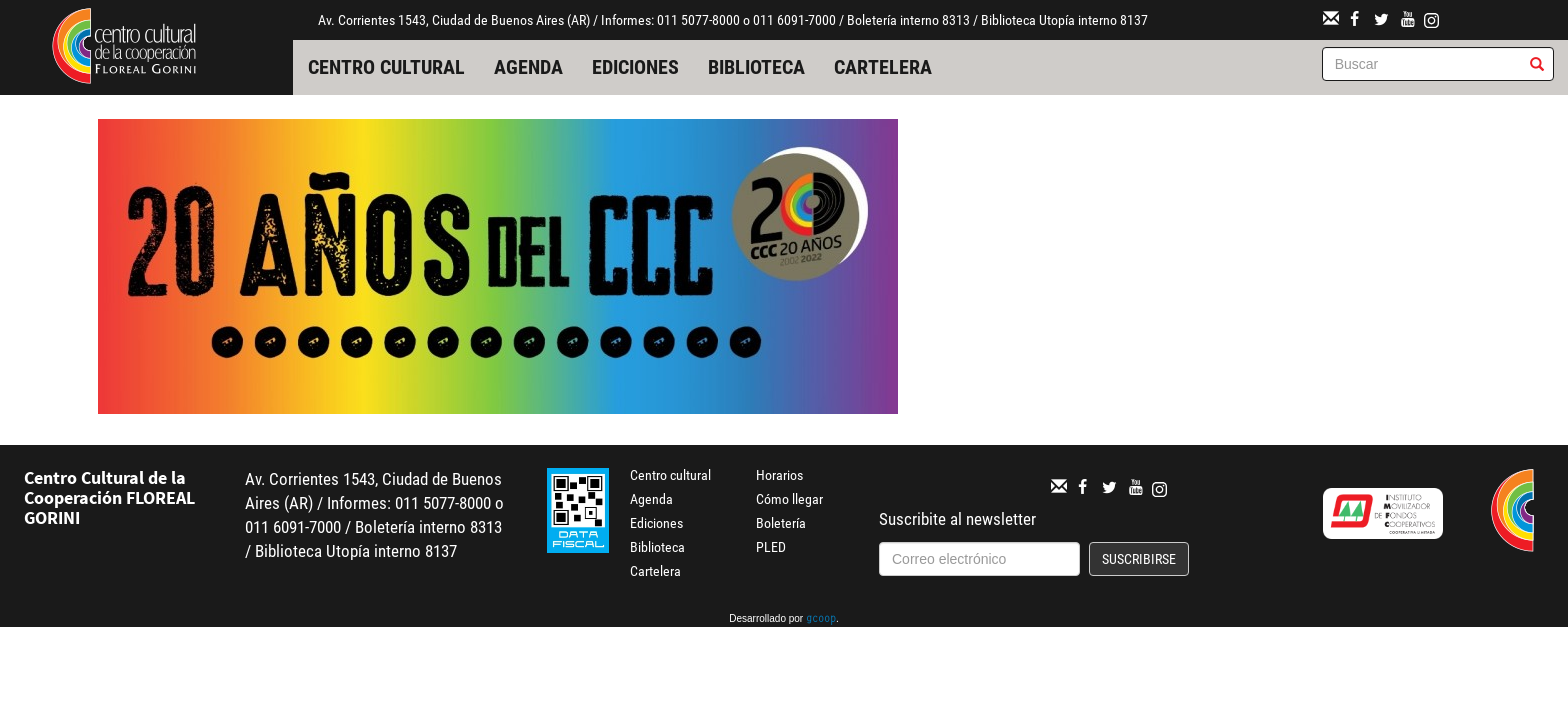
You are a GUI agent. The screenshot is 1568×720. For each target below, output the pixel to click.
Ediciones (635, 67)
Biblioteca (756, 67)
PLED (771, 547)
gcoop (821, 620)
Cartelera (883, 67)
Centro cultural (386, 67)
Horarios (779, 475)
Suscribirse (1139, 559)
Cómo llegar (789, 499)
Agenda (528, 67)
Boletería (781, 523)
